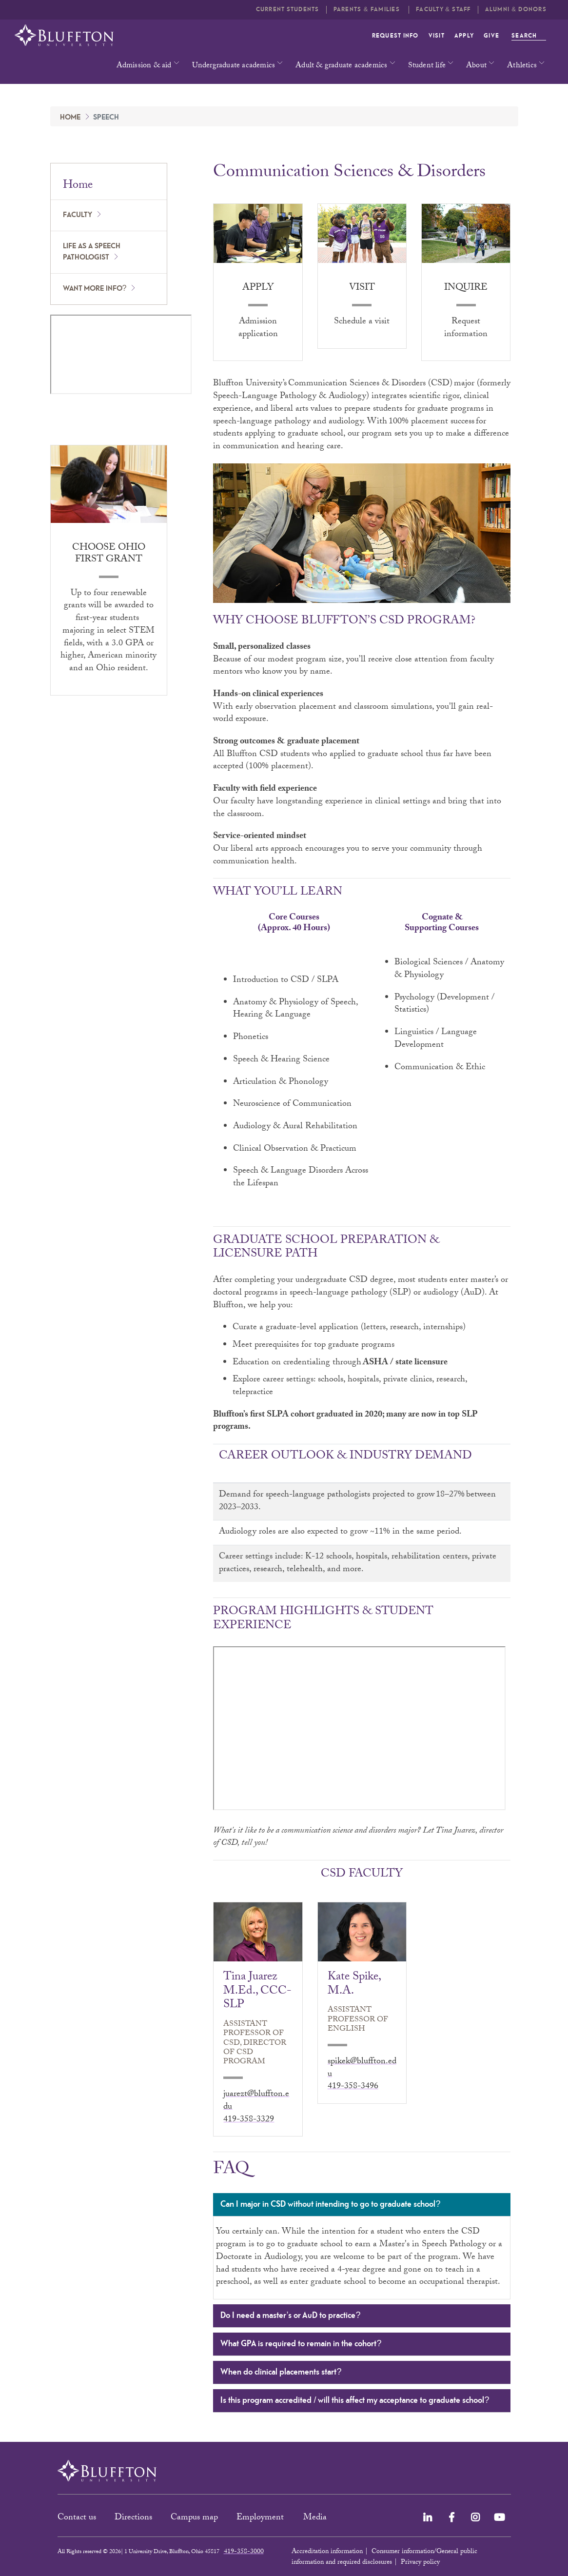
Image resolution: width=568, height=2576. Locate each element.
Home (70, 117)
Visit (437, 36)
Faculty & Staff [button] (443, 9)
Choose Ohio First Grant (108, 554)
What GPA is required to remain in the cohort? (360, 2345)
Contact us (77, 2518)
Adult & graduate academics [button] (341, 66)
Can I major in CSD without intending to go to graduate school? (360, 2205)
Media (316, 2518)
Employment (261, 2518)
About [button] (476, 66)
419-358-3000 (244, 2552)
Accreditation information (327, 2552)
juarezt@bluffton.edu (256, 2101)
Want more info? (95, 289)
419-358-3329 (248, 2120)
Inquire (466, 288)
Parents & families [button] (367, 9)
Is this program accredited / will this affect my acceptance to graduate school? (360, 2401)
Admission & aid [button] (144, 66)
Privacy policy (420, 2563)
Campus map (194, 2518)
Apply (464, 36)
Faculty (77, 215)
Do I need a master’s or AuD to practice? (360, 2316)
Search (528, 36)
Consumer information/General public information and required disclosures (384, 2557)
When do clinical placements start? (360, 2373)
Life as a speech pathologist (91, 251)
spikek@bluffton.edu (362, 2068)
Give (491, 36)
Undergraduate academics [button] (233, 66)
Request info (395, 36)
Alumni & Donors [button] (516, 9)
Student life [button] (427, 66)
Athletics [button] (522, 66)
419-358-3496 (353, 2087)
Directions (133, 2518)
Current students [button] (287, 9)
